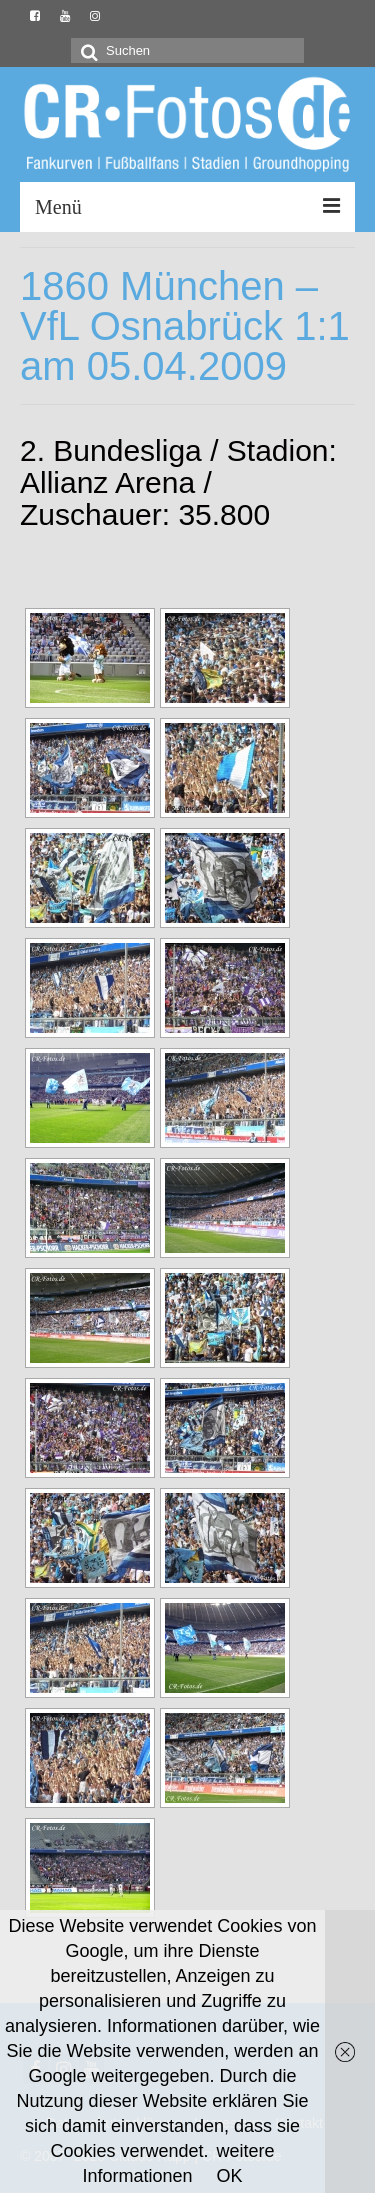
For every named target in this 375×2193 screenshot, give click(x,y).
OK (230, 2176)
